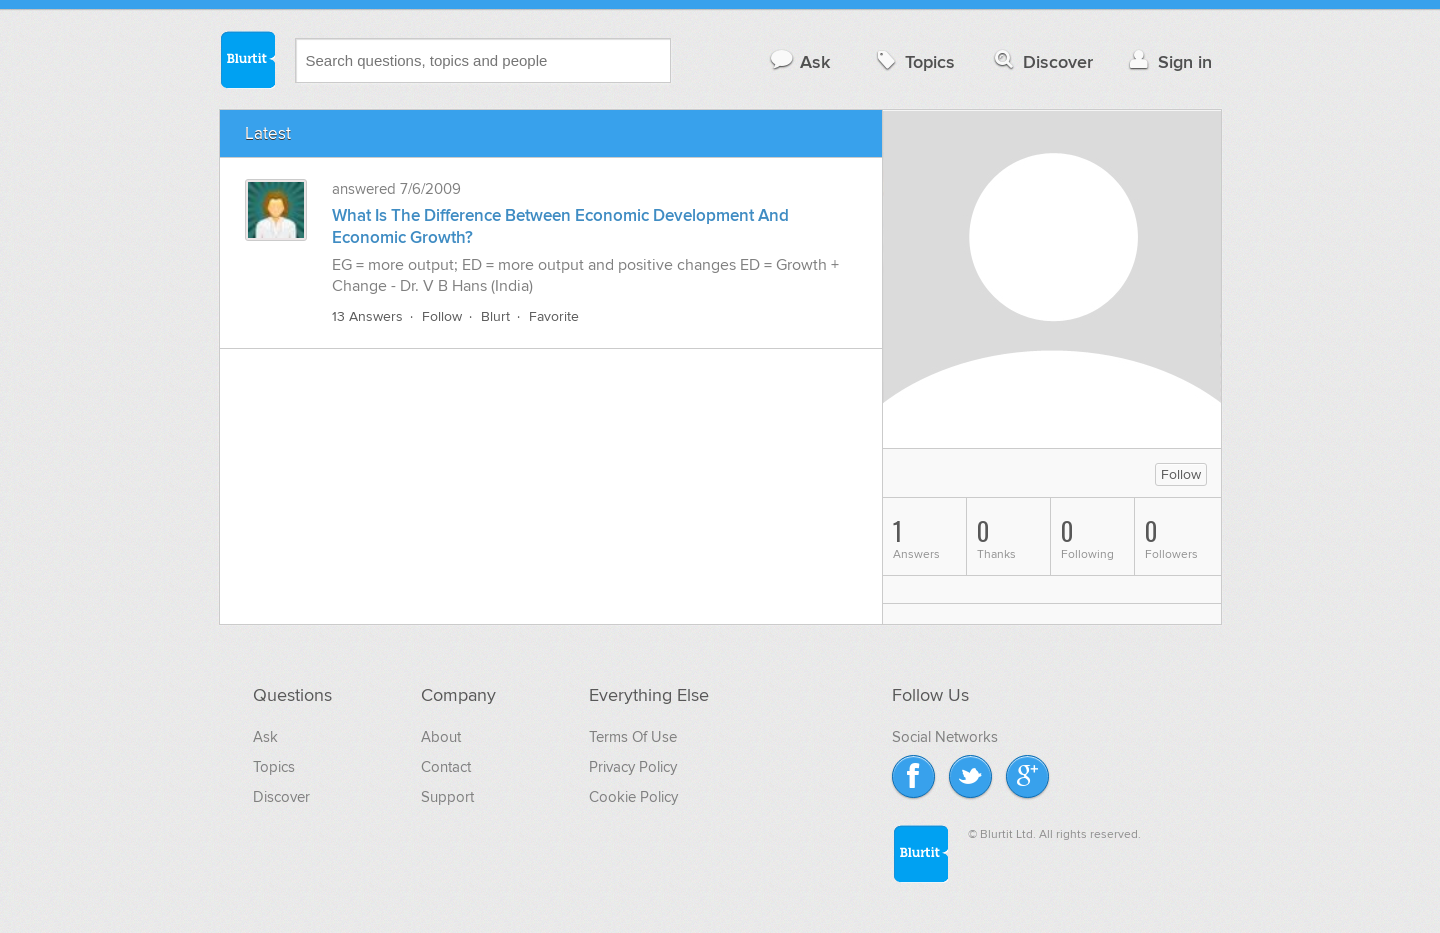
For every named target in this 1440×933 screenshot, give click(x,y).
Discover (1041, 61)
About (441, 737)
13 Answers (367, 316)
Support (447, 797)
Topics (913, 61)
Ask (799, 61)
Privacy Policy (633, 767)
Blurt (495, 316)
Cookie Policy (633, 797)
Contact (446, 767)
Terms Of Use (633, 737)
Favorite (554, 316)
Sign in (1168, 61)
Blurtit (247, 59)
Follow (442, 316)
